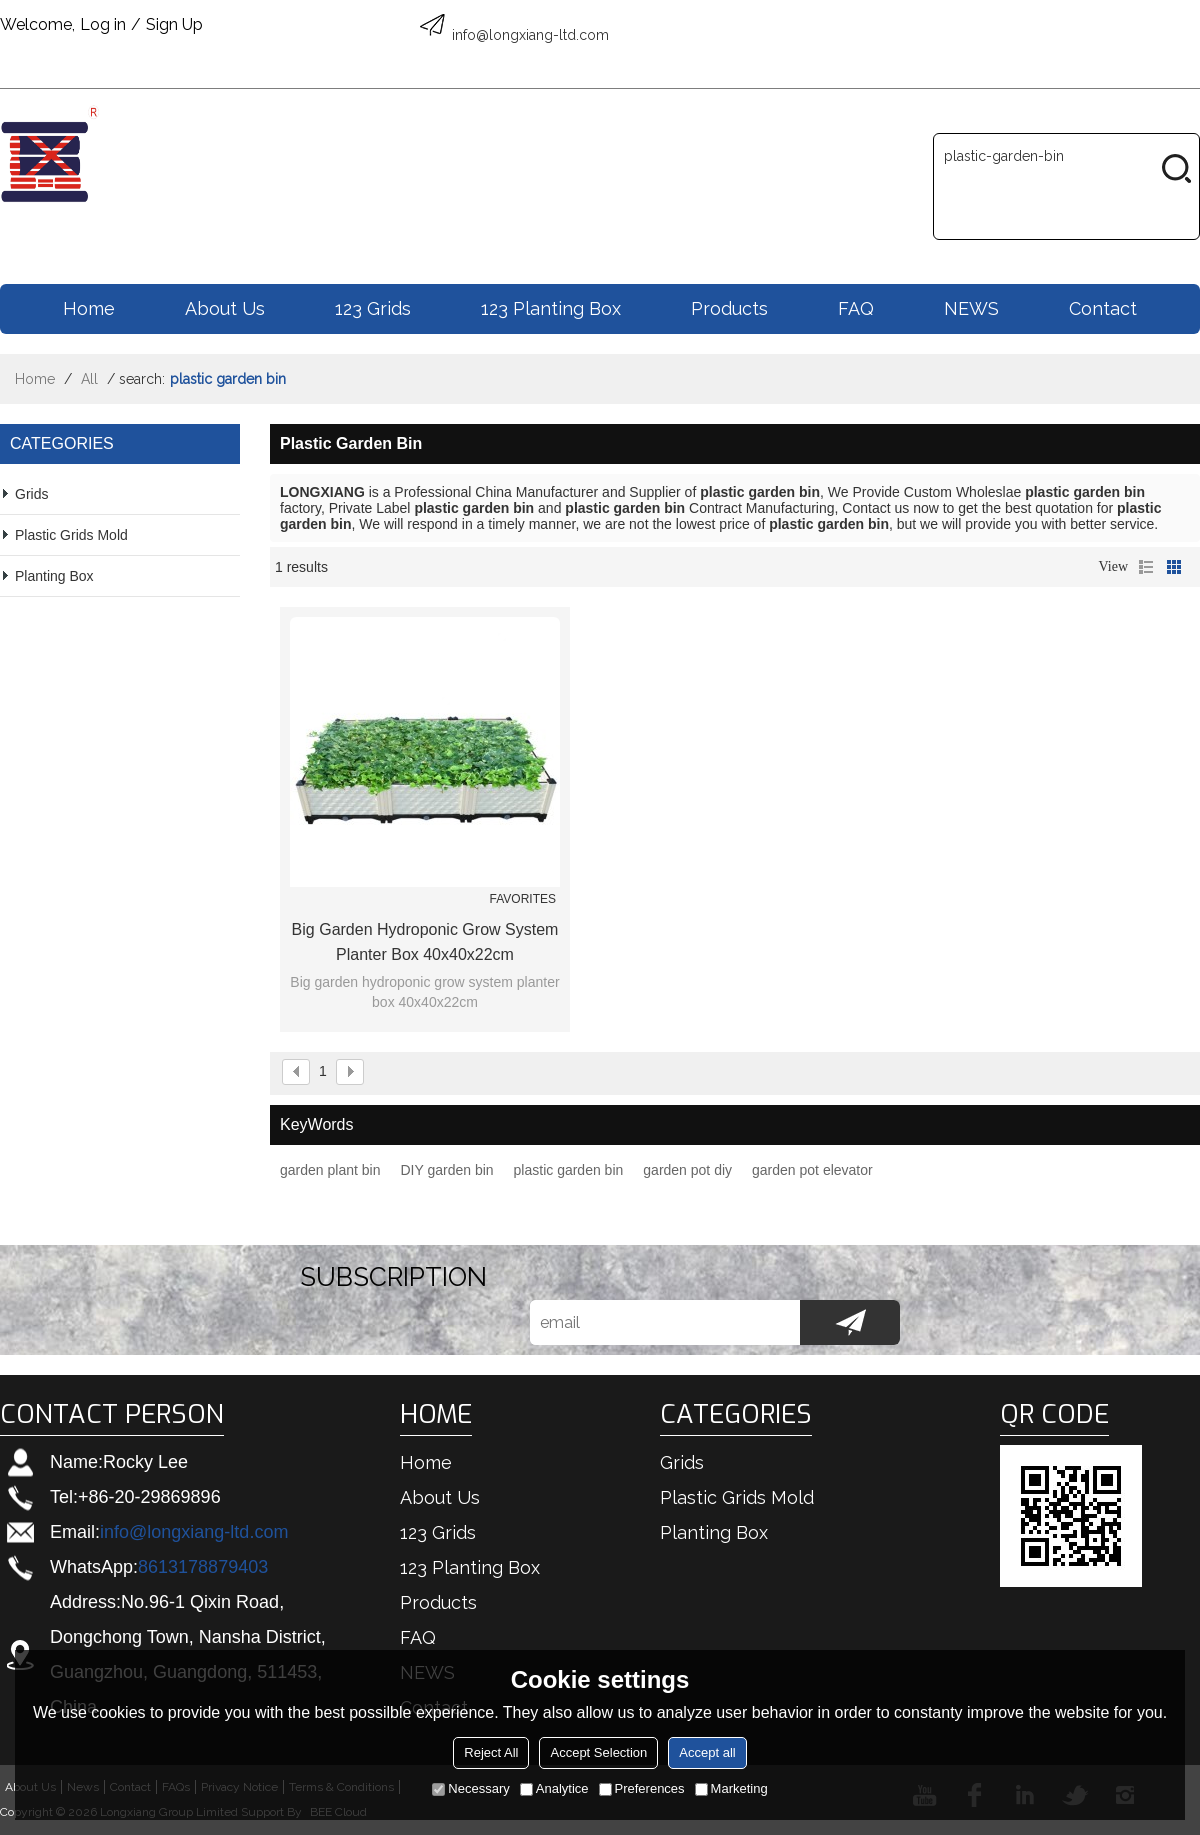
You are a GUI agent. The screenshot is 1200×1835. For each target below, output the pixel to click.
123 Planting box (551, 308)
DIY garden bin (446, 1170)
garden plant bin (330, 1170)
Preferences (642, 1788)
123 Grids (373, 308)
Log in (103, 24)
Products (729, 308)
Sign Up (174, 24)
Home (89, 308)
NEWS (971, 308)
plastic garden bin (569, 1170)
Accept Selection (598, 1752)
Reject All (491, 1752)
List (1146, 567)
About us (225, 308)
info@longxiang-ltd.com (194, 1532)
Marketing (731, 1788)
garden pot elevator (812, 1170)
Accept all (707, 1752)
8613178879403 (203, 1567)
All (89, 379)
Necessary (470, 1788)
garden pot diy (687, 1170)
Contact (1103, 308)
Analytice (554, 1788)
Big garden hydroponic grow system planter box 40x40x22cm (425, 942)
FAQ (856, 308)
